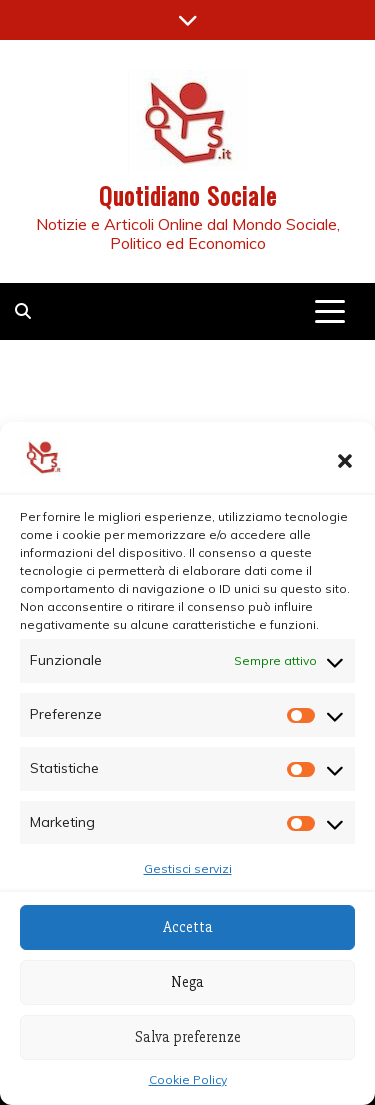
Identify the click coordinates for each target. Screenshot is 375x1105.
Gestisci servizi (188, 868)
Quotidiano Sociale (188, 195)
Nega (187, 982)
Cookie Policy (188, 1079)
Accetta (188, 927)
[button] (345, 461)
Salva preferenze (188, 1037)
